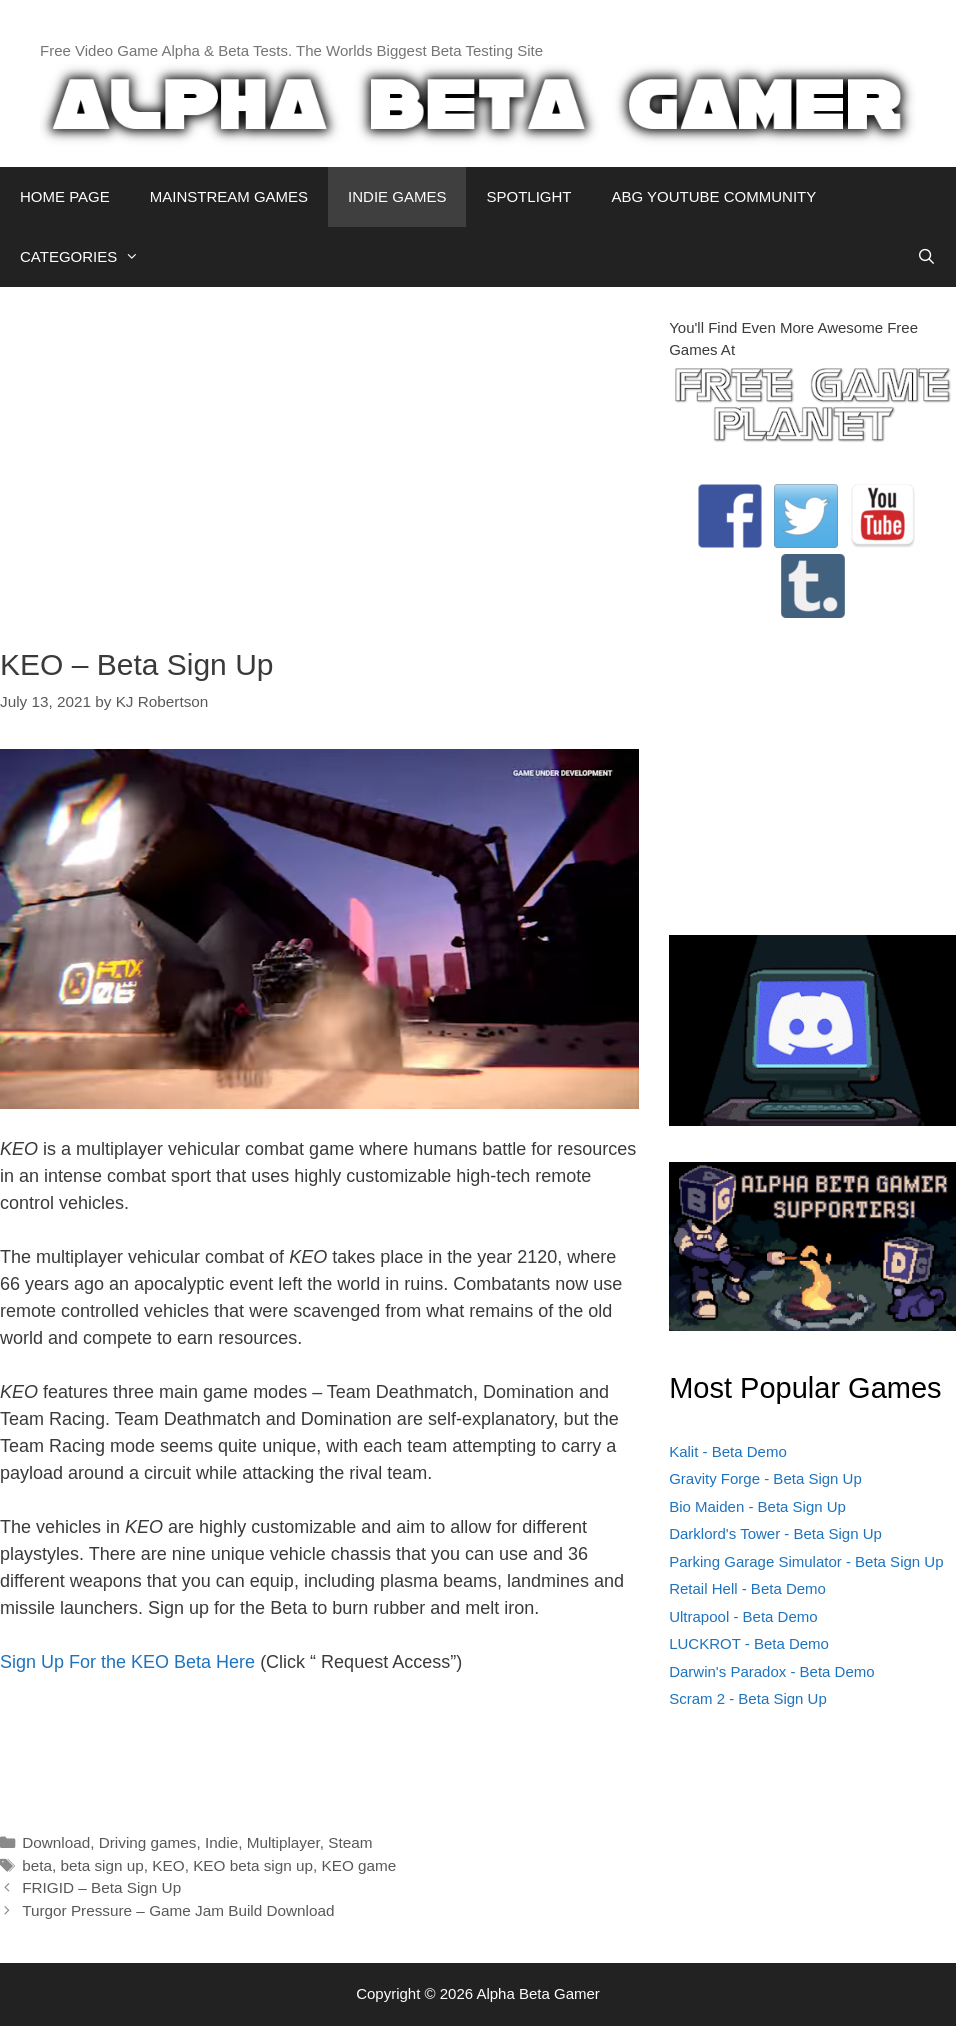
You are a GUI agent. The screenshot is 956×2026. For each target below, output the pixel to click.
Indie (221, 1842)
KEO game (359, 1865)
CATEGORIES (89, 257)
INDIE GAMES (397, 196)
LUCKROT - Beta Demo (749, 1643)
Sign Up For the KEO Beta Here (127, 1662)
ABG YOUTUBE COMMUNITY (713, 196)
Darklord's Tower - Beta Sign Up (775, 1533)
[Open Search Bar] (926, 257)
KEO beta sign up (253, 1865)
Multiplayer (283, 1842)
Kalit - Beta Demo (728, 1451)
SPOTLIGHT (528, 196)
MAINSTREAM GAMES (229, 196)
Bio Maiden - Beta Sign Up (757, 1506)
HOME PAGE (65, 196)
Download (56, 1842)
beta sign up (101, 1865)
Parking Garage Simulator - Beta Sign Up (806, 1561)
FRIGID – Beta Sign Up (101, 1887)
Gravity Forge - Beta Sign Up (765, 1478)
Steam (350, 1842)
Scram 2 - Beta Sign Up (748, 1698)
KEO (168, 1865)
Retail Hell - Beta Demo (747, 1588)
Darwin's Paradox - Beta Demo (771, 1671)
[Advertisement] (319, 457)
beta (37, 1865)
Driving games (148, 1842)
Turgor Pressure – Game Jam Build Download (178, 1910)
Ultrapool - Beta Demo (743, 1616)
